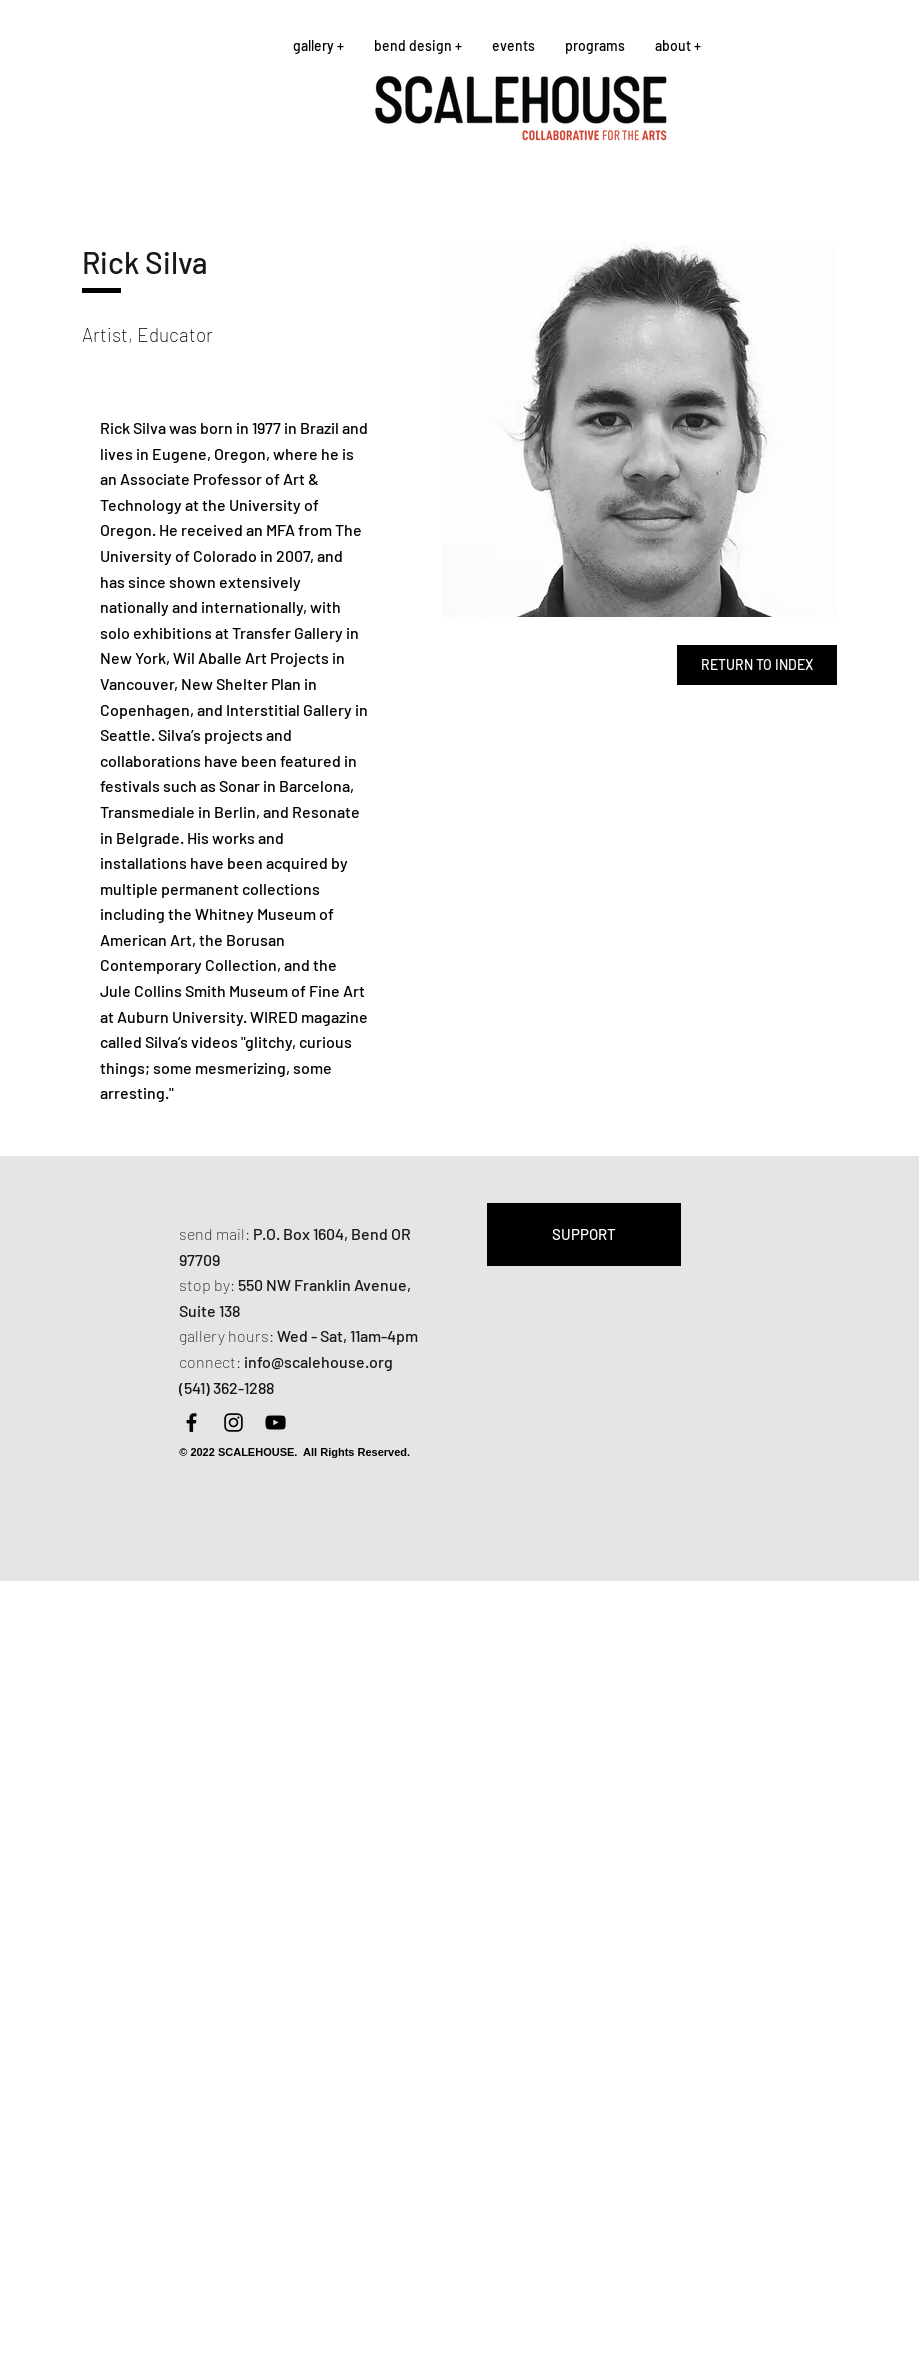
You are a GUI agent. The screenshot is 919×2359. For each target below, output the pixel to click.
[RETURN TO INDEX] (757, 665)
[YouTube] (275, 1422)
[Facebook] (191, 1422)
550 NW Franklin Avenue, (324, 1284)
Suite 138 (209, 1310)
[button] (318, 45)
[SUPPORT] (584, 1234)
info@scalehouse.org (318, 1361)
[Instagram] (233, 1422)
